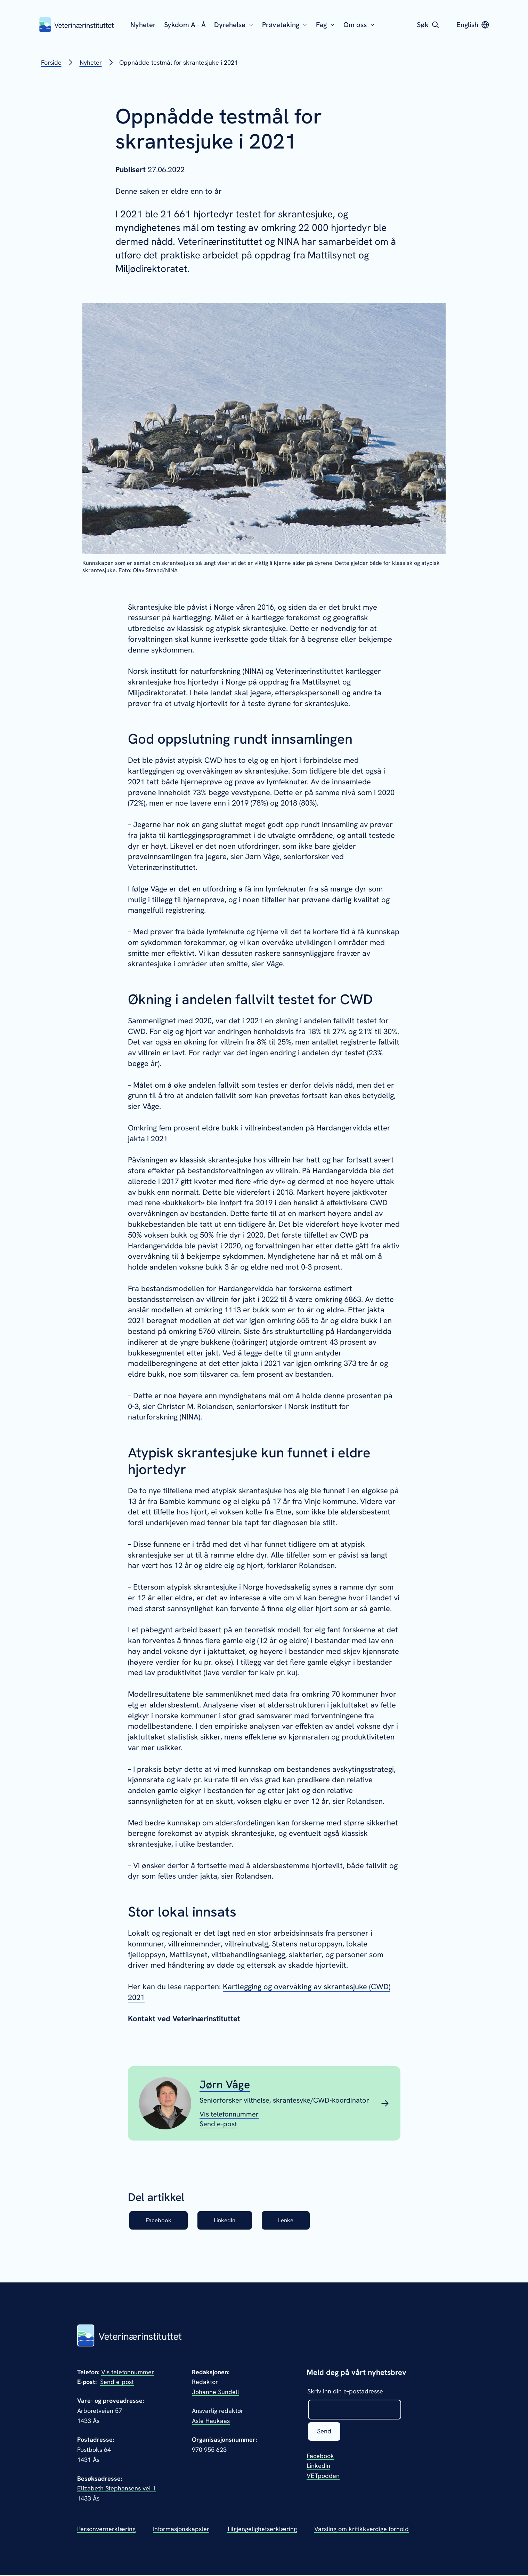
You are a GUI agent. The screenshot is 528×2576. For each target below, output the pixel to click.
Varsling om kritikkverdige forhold (361, 2530)
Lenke (297, 2221)
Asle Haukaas (211, 2421)
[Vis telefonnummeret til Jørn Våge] (229, 2114)
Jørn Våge (225, 2084)
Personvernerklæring (106, 2530)
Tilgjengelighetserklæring (262, 2530)
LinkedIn (232, 2221)
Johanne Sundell (215, 2393)
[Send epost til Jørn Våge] (218, 2123)
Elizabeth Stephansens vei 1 (116, 2489)
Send (325, 2432)
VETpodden (323, 2477)
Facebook (160, 2221)
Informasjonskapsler (181, 2530)
